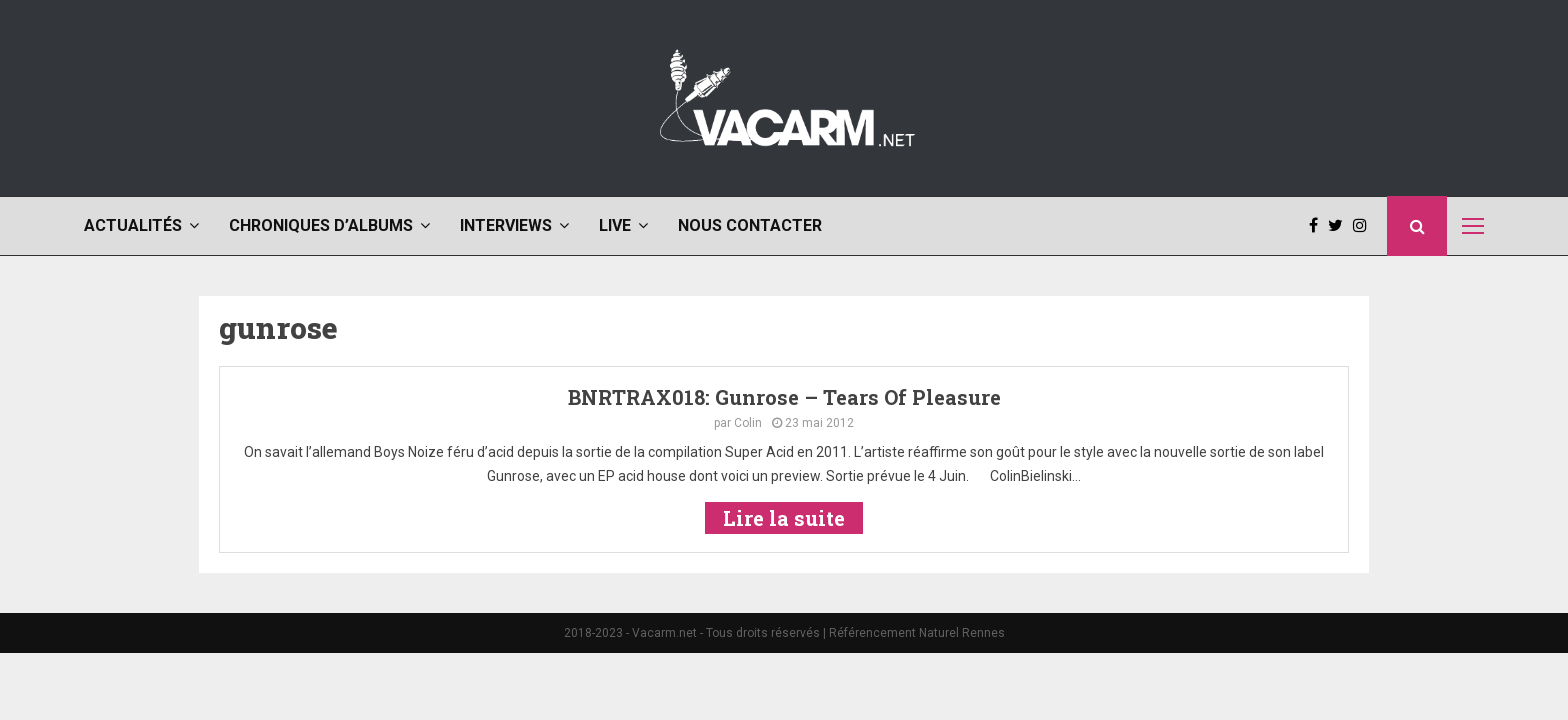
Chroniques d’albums (321, 225)
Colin (748, 423)
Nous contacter (750, 225)
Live (615, 225)
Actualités (133, 225)
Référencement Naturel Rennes (917, 633)
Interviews (506, 225)
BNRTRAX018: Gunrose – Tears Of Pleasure (784, 397)
